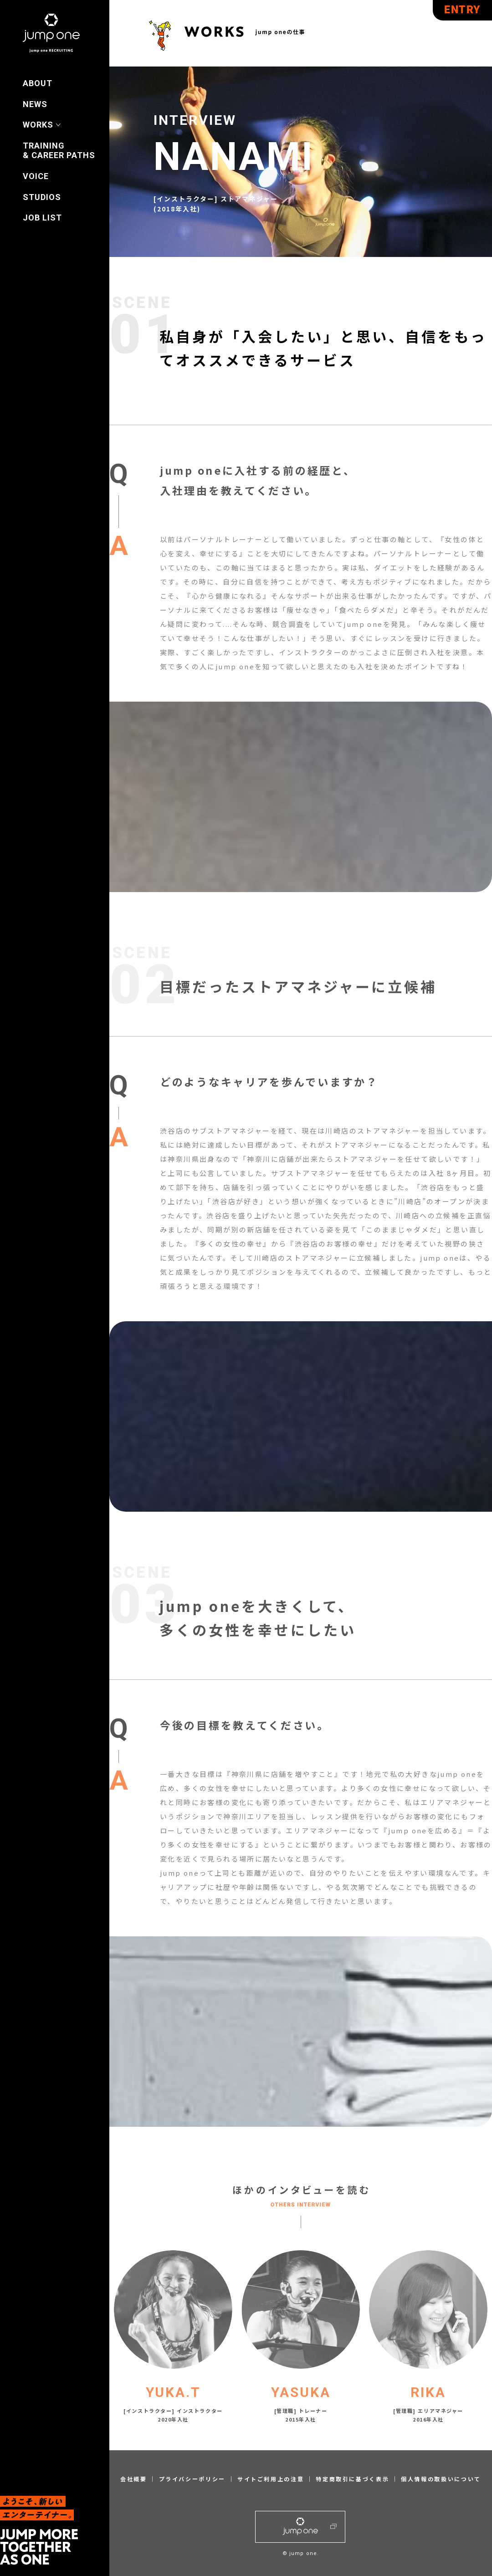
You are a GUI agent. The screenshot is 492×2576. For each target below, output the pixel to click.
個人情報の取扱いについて (441, 2479)
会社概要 (133, 2479)
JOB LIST (42, 217)
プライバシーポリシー (192, 2479)
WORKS (38, 124)
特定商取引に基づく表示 (352, 2479)
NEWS (35, 104)
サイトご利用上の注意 (270, 2479)
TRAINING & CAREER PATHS (59, 150)
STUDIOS (42, 197)
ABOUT (37, 83)
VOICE (36, 176)
